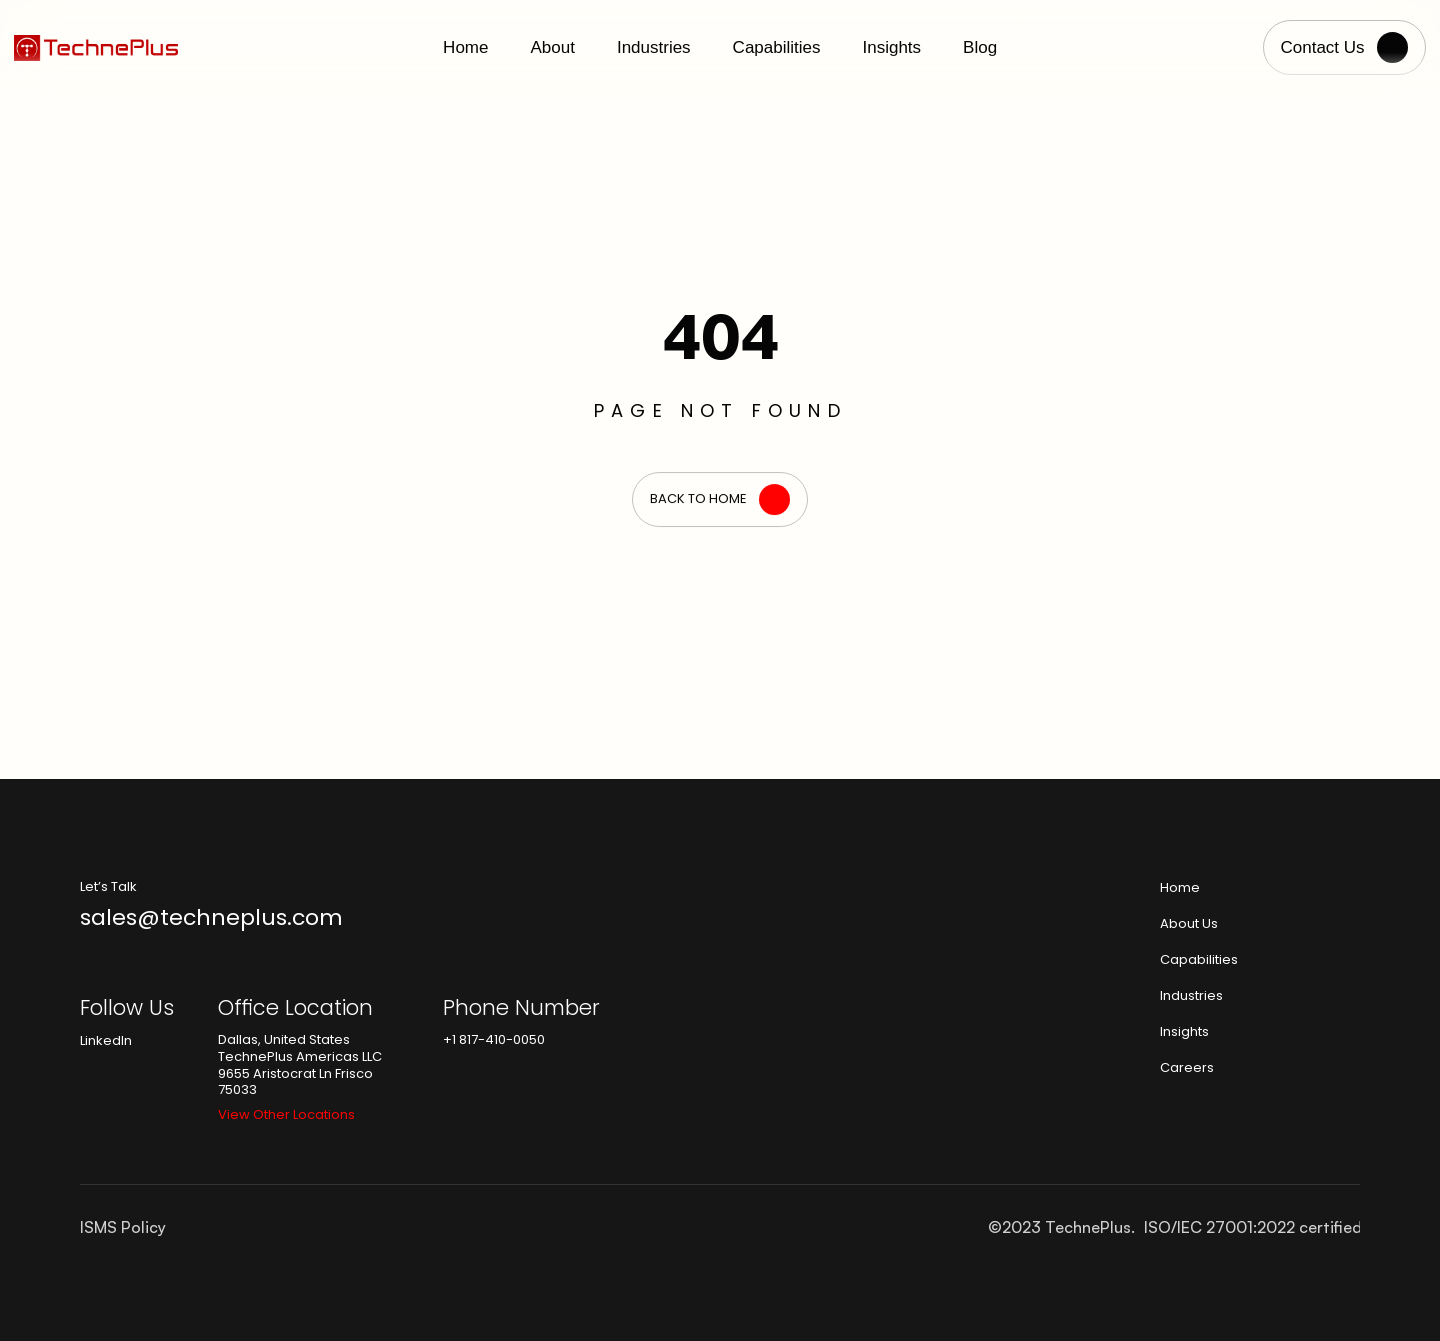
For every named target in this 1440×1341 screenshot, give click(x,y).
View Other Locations (286, 1114)
